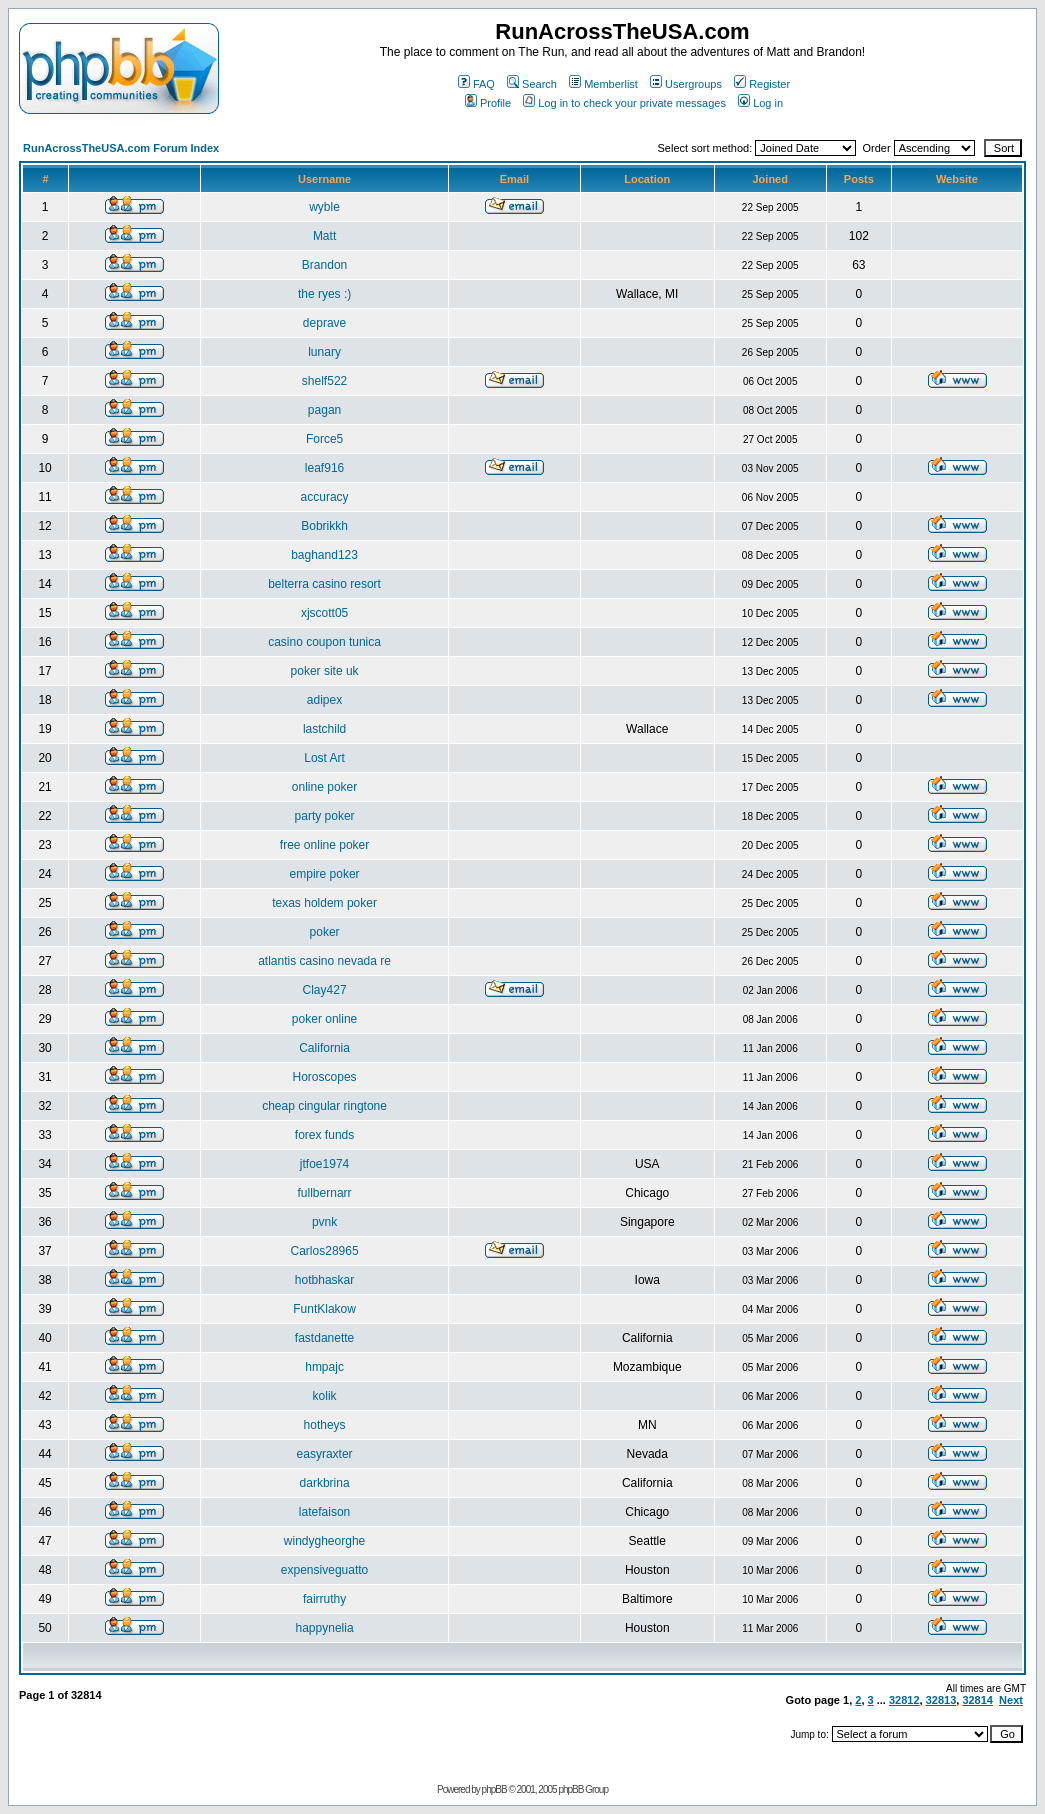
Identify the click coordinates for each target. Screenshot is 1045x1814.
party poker (325, 816)
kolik (325, 1396)
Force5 (324, 439)
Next (1011, 1700)
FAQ (476, 84)
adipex (324, 700)
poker (325, 932)
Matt (324, 236)
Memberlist (603, 84)
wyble (324, 207)
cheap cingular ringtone (324, 1106)
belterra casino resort (324, 584)
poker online (324, 1019)
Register (762, 84)
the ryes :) (324, 294)
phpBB (494, 1789)
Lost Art (324, 758)
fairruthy (324, 1599)
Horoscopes (325, 1077)
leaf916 (324, 468)
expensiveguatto (324, 1570)
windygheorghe (324, 1541)
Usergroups (686, 84)
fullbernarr (325, 1193)
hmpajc (324, 1367)
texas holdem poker (324, 903)
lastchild (324, 729)
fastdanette (324, 1338)
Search (532, 84)
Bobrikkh (324, 526)
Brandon (324, 265)
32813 (941, 1700)
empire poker (325, 874)
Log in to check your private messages (624, 103)
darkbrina (325, 1483)
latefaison (324, 1512)
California (324, 1048)
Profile (488, 103)
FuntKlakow (324, 1309)
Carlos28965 (325, 1251)
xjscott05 (324, 613)
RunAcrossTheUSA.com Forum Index (121, 148)
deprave (324, 323)
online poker (324, 787)
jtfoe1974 (324, 1164)
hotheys (325, 1425)
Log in (760, 103)
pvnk (324, 1222)
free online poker (324, 845)
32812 (904, 1700)
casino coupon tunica (324, 642)
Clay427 (325, 990)
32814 (977, 1700)
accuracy (325, 497)
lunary (324, 352)
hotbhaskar (324, 1280)
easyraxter (325, 1454)
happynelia (325, 1628)
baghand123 (324, 555)
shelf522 (324, 381)
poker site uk (325, 671)
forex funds (324, 1135)
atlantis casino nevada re (324, 961)
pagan (324, 410)
